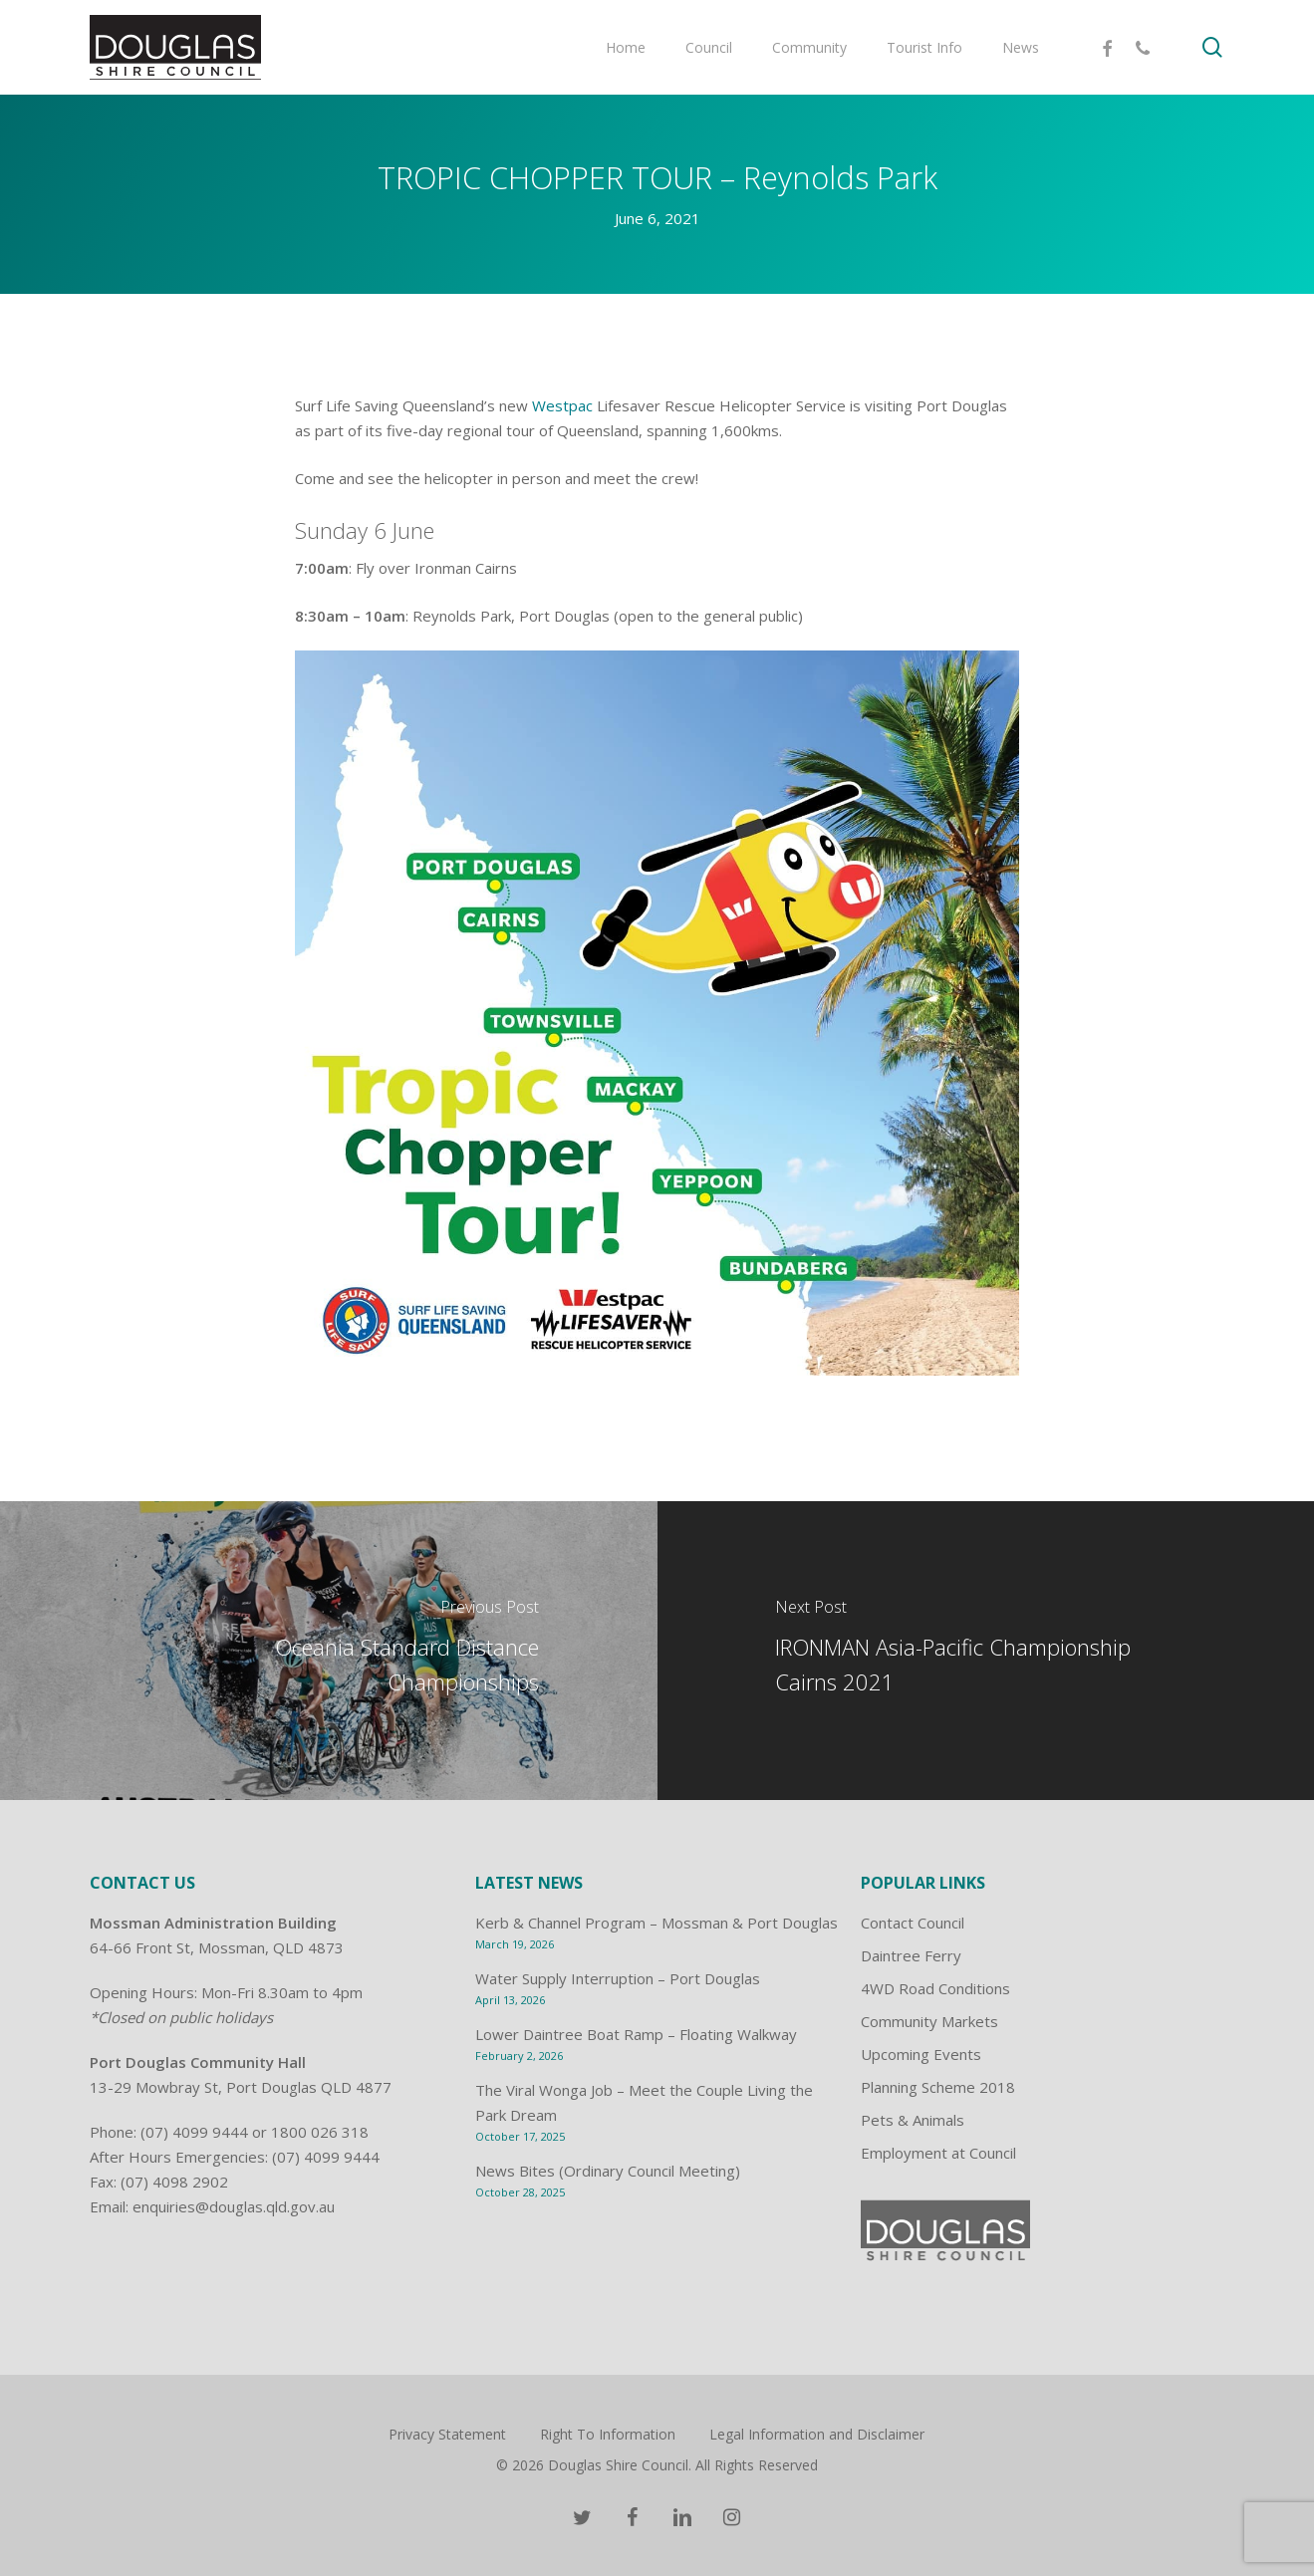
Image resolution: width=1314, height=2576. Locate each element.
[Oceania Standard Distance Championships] (328, 1650)
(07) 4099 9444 (194, 2132)
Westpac (562, 405)
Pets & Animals (912, 2120)
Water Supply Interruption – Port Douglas (617, 1978)
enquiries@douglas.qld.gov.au (233, 2206)
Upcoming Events (921, 2054)
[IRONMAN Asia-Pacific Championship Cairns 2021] (986, 1650)
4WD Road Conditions (935, 1988)
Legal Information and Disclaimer (816, 2434)
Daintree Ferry (911, 1955)
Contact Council (912, 1922)
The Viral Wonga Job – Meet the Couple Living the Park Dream (644, 2102)
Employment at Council (938, 2153)
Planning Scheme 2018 (938, 2087)
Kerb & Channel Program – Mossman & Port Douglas (656, 1922)
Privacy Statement (447, 2434)
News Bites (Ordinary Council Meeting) (607, 2171)
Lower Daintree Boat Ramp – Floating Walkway (636, 2034)
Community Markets (929, 2021)
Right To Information (607, 2434)
